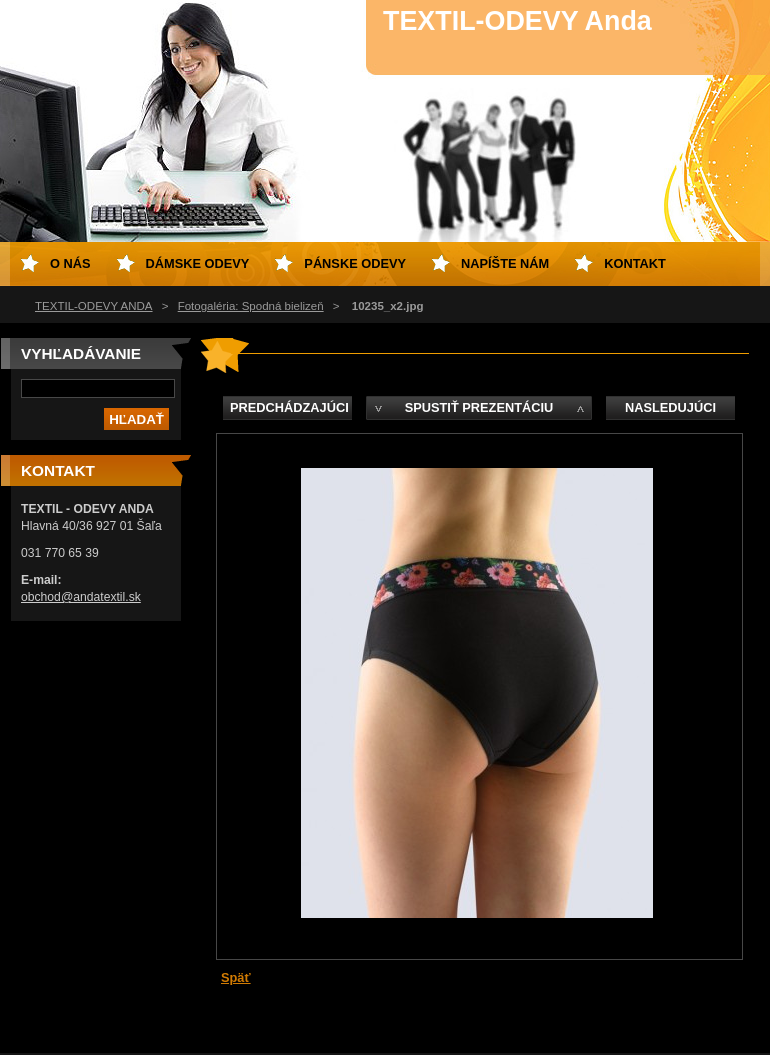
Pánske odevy (355, 263)
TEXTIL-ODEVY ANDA (94, 306)
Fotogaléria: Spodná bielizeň (251, 306)
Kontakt (635, 263)
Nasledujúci (670, 407)
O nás (70, 263)
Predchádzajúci (289, 407)
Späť (236, 977)
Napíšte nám (505, 263)
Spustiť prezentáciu (479, 407)
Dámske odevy (198, 263)
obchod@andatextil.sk (81, 597)
